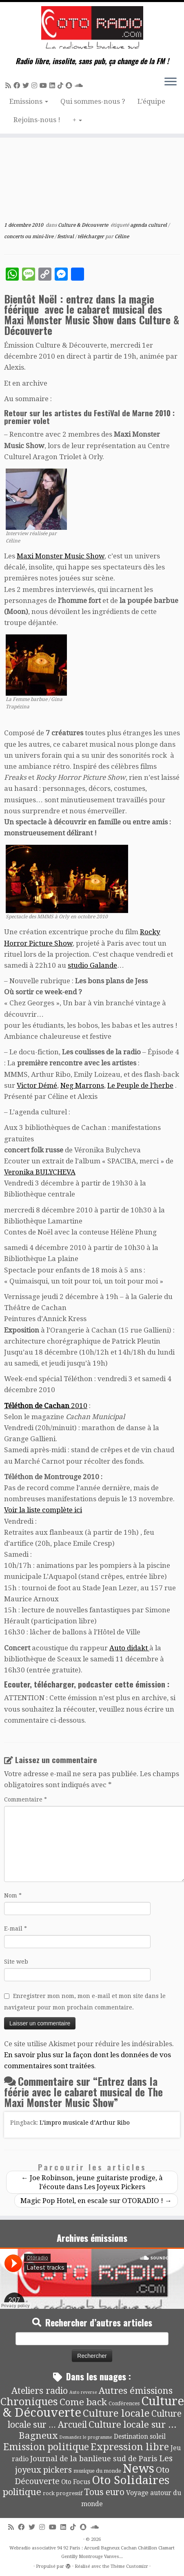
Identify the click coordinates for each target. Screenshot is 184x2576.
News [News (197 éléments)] (138, 2469)
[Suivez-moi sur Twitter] (26, 85)
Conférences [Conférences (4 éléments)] (124, 2403)
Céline (122, 236)
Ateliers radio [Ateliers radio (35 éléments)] (39, 2391)
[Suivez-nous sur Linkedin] (53, 85)
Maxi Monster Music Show (60, 556)
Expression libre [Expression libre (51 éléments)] (130, 2447)
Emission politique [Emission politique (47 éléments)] (46, 2447)
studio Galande (92, 965)
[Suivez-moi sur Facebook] (17, 85)
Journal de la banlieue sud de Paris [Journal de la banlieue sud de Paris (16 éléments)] (93, 2458)
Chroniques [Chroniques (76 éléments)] (29, 2402)
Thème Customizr (129, 2566)
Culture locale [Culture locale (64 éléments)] (116, 2413)
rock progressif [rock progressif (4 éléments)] (62, 2493)
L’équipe (151, 101)
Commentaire (25, 1799)
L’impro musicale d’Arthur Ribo (85, 2122)
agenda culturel (149, 225)
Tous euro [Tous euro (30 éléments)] (104, 2492)
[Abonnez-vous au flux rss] (9, 85)
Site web (16, 1961)
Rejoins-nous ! (36, 120)
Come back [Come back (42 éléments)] (83, 2402)
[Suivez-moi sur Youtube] (44, 85)
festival (66, 236)
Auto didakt (129, 1648)
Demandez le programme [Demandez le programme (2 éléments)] (85, 2437)
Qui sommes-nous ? (92, 101)
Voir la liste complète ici (43, 1510)
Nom (13, 1895)
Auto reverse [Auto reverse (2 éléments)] (83, 2392)
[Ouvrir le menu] (170, 82)
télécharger (91, 236)
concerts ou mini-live (29, 236)
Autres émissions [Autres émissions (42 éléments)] (136, 2390)
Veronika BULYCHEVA (39, 1172)
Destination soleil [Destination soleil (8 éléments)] (140, 2436)
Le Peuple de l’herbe (140, 1085)
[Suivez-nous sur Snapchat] (70, 85)
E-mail (15, 1928)
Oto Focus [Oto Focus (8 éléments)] (75, 2482)
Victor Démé (37, 1085)
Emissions (28, 101)
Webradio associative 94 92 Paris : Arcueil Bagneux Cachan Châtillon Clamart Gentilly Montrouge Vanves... (92, 2552)
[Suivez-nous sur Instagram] (35, 85)
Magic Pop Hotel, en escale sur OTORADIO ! (96, 2201)
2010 (45, 1406)
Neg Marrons (82, 1085)
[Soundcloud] (80, 85)
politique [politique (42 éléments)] (22, 2492)
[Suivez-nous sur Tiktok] (62, 85)
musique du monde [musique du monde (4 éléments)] (97, 2471)
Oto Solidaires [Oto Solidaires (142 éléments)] (130, 2480)
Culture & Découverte (83, 225)
